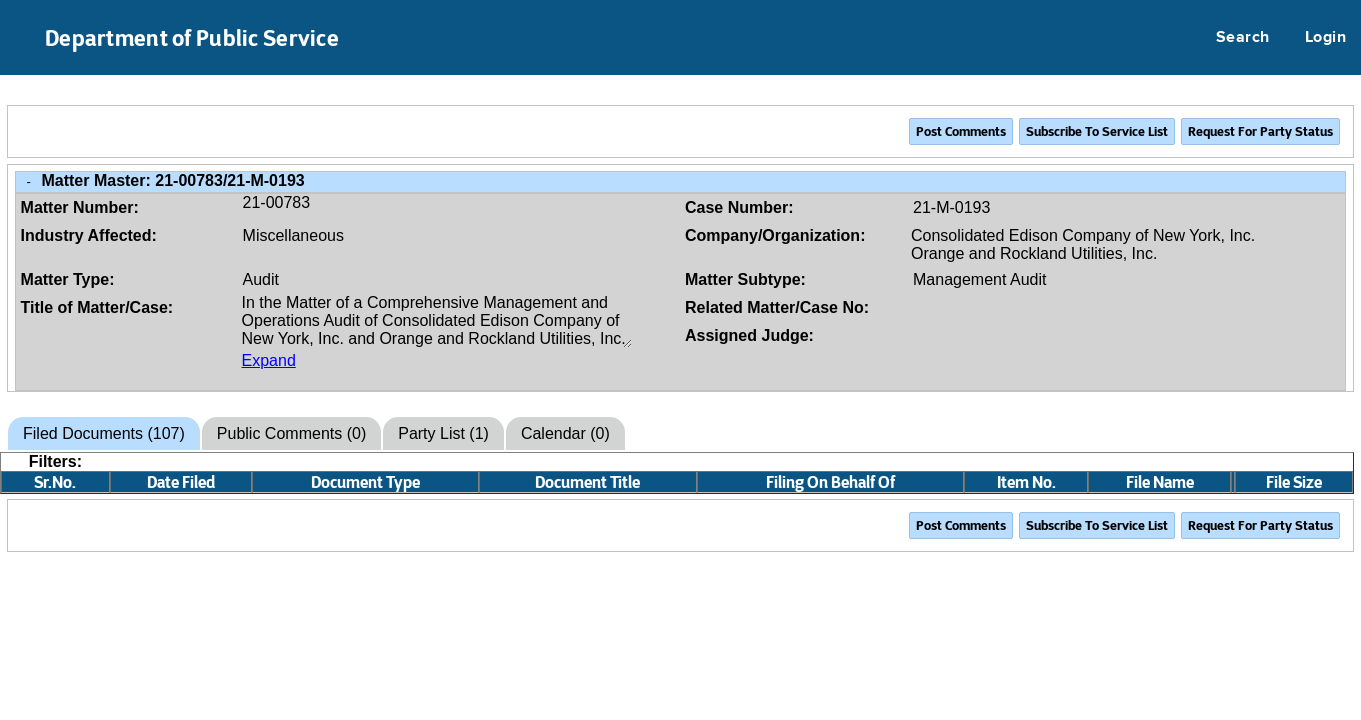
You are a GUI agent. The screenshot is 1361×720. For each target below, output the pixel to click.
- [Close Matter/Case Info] (29, 181)
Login (1325, 38)
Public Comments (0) (291, 433)
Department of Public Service (192, 38)
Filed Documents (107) (104, 433)
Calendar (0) (565, 433)
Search (1243, 38)
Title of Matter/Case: (97, 307)
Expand (269, 360)
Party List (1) (443, 433)
